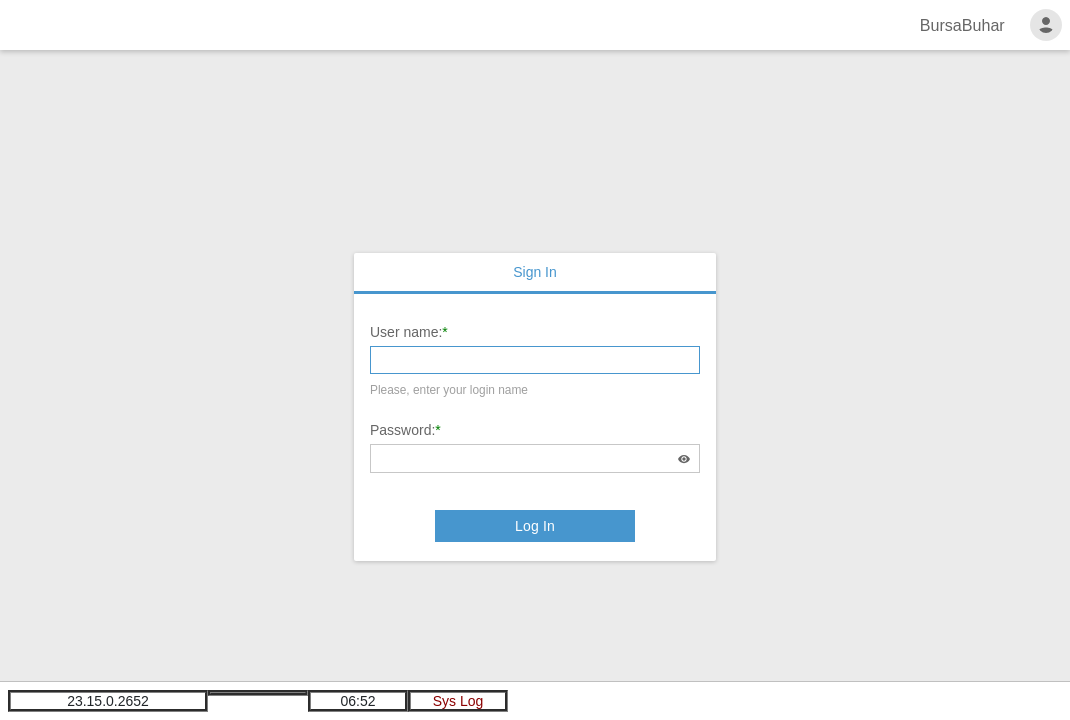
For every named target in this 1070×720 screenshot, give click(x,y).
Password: (402, 430)
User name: (406, 332)
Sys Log (458, 701)
